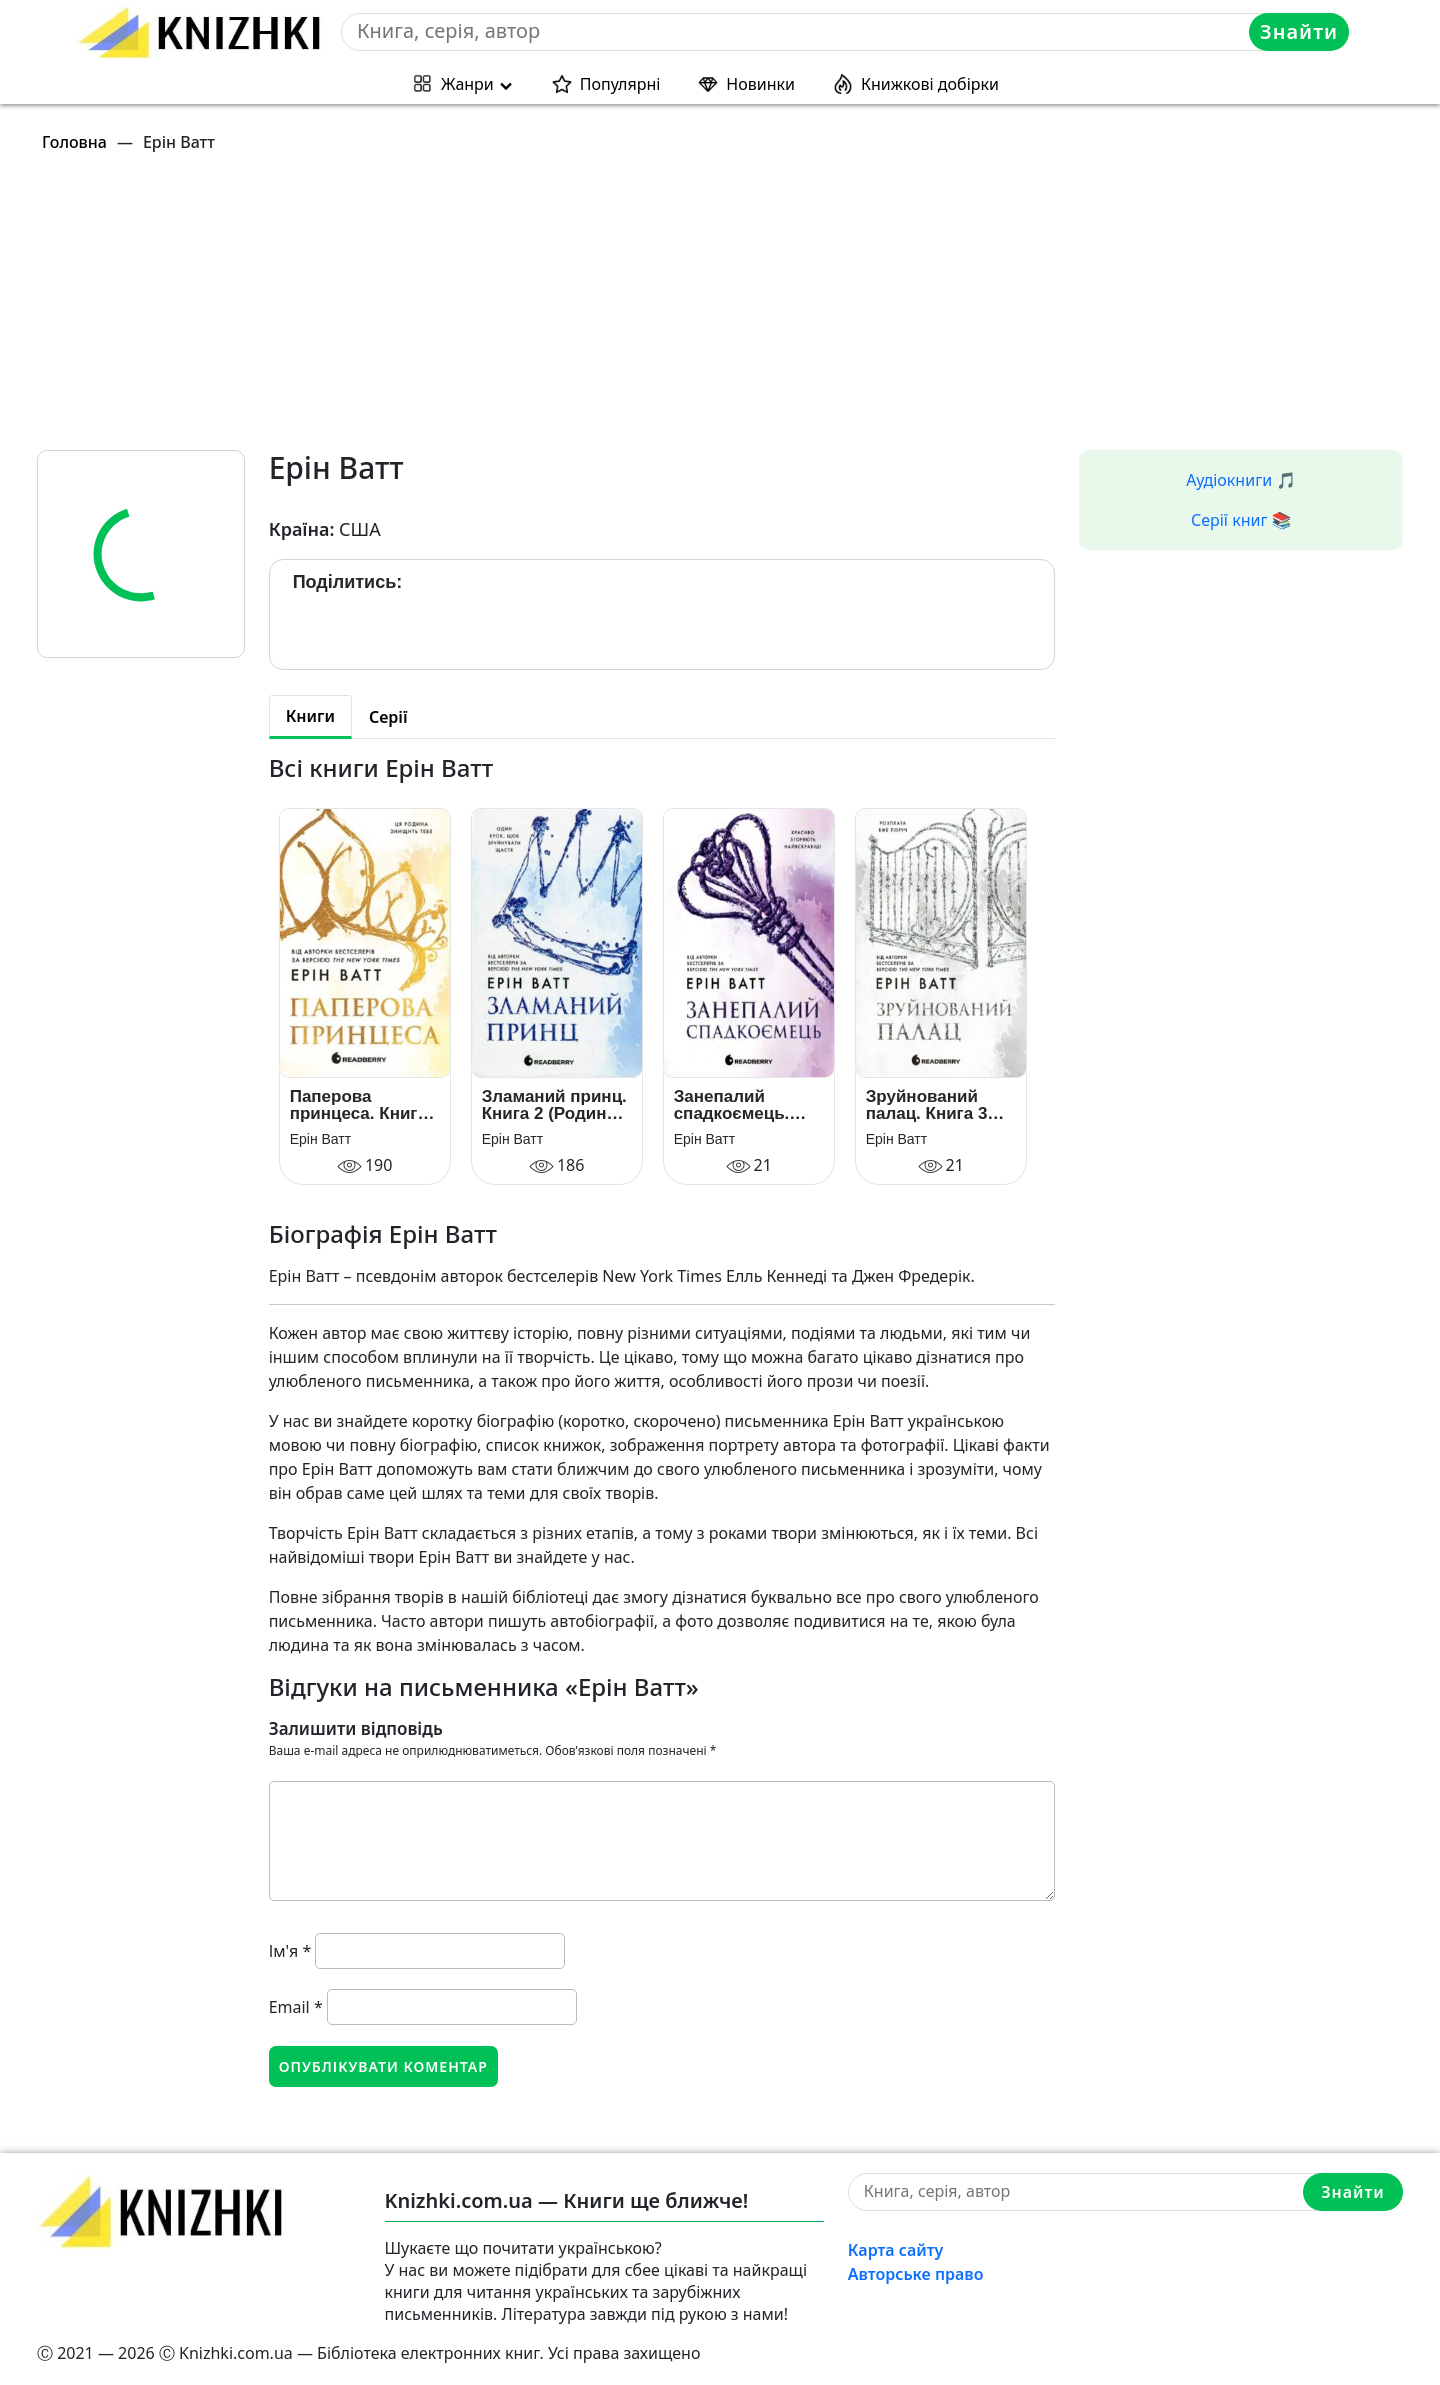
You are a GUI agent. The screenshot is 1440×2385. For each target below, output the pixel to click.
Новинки (760, 84)
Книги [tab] (310, 716)
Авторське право (916, 2274)
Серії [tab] (388, 717)
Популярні (620, 84)
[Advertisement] (637, 310)
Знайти (1299, 31)
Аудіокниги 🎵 (1241, 480)
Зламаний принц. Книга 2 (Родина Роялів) (554, 1105)
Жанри (467, 84)
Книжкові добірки (930, 84)
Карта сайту (896, 2250)
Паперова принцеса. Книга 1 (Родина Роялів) (364, 1105)
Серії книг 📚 (1241, 520)
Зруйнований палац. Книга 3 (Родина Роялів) (933, 1105)
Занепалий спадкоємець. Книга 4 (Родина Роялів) (741, 1105)
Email (296, 2007)
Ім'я (290, 1951)
